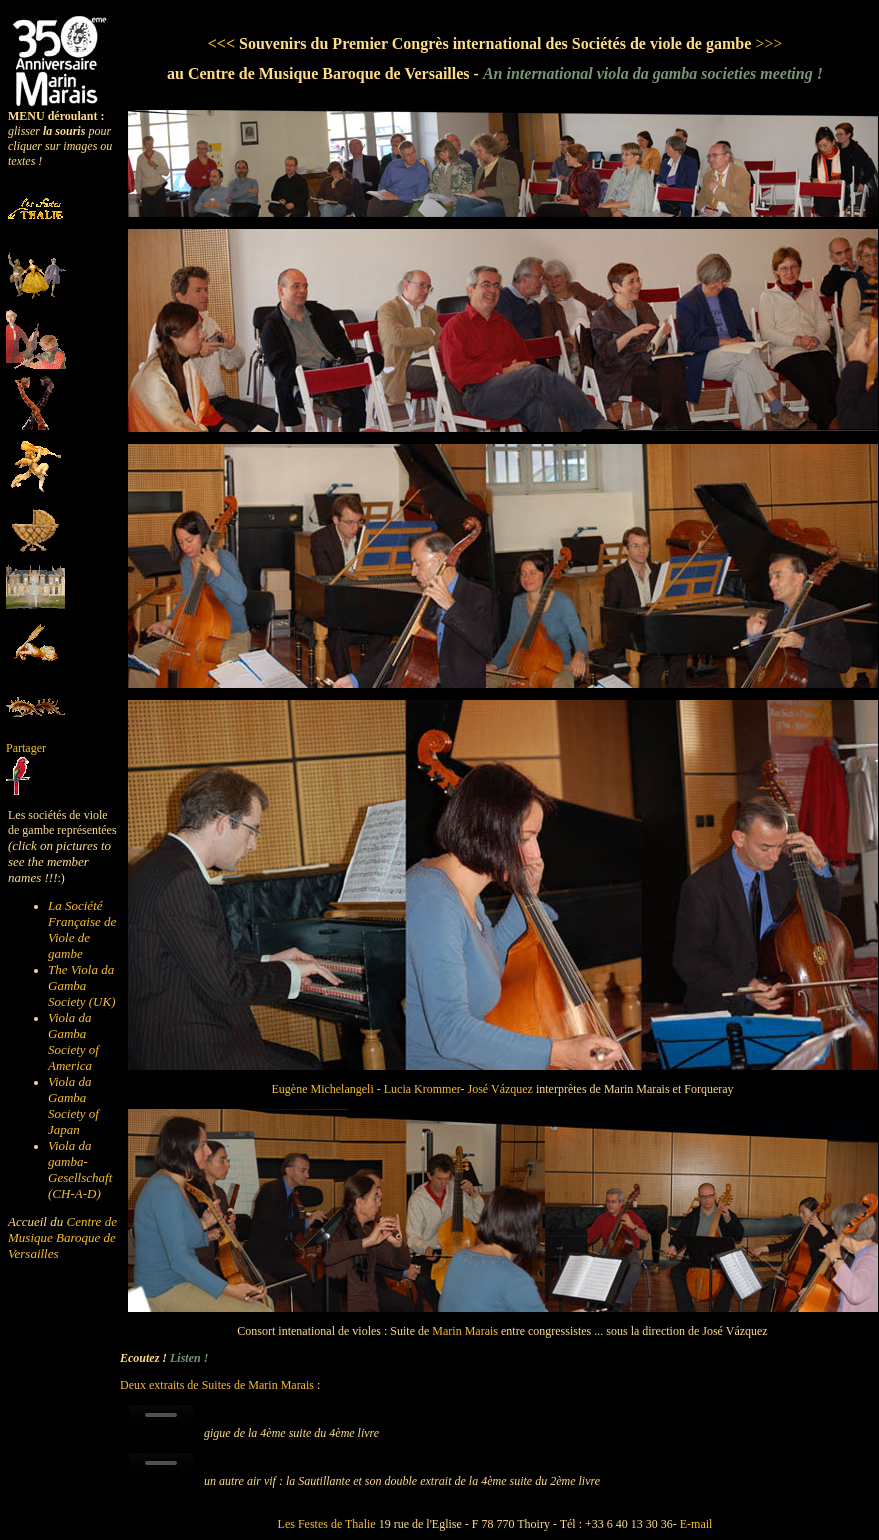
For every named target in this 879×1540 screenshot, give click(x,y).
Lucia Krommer (422, 1089)
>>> (768, 43)
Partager (26, 748)
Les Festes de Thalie (327, 1524)
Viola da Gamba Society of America (73, 1041)
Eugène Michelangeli (323, 1089)
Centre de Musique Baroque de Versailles (62, 1237)
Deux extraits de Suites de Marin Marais (217, 1385)
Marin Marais (465, 1331)
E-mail (696, 1524)
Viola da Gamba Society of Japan (73, 1105)
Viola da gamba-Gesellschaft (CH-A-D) (80, 1169)
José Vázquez (500, 1089)
